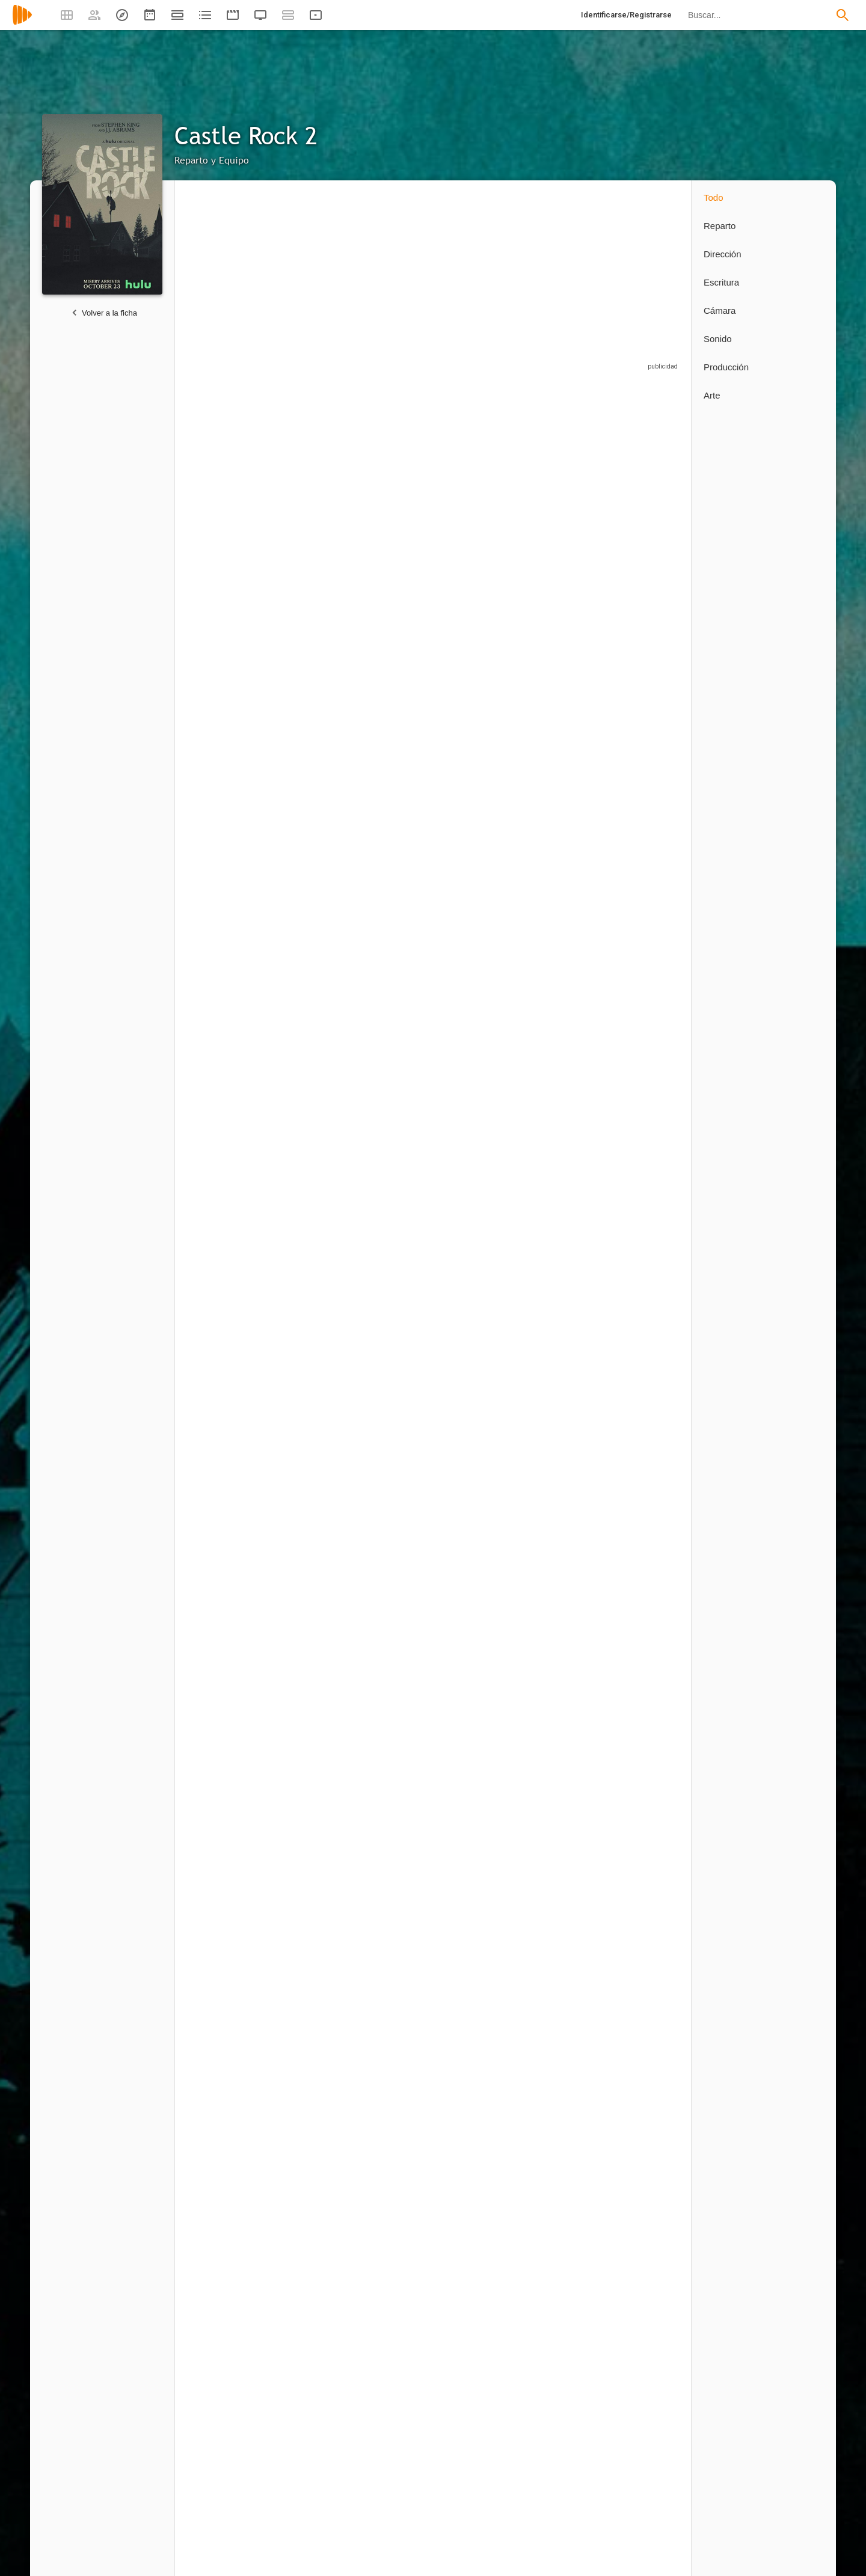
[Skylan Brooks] (397, 1114)
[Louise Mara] (644, 1431)
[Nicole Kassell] (482, 2114)
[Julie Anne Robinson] (644, 2114)
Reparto (719, 226)
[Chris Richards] (391, 1902)
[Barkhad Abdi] (313, 643)
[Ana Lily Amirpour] (566, 2278)
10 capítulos (290, 552)
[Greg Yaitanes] (229, 2114)
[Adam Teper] (397, 1590)
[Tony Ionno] (644, 1749)
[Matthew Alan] (482, 643)
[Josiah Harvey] (313, 1590)
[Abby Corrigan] (644, 961)
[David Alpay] (397, 1273)
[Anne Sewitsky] (397, 2278)
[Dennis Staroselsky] (644, 1273)
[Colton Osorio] (229, 1590)
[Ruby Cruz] (229, 1749)
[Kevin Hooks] (397, 2114)
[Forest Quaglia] (644, 1590)
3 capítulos (541, 1176)
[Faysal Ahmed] (229, 1114)
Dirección (723, 254)
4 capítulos (372, 705)
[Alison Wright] (566, 961)
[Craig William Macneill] (229, 2278)
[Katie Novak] (482, 1749)
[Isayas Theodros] (313, 802)
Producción (726, 367)
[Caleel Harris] (397, 961)
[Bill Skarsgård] (229, 802)
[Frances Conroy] (566, 1114)
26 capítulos (206, 552)
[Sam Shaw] (476, 2436)
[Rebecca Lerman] (566, 1749)
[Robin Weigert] (229, 1273)
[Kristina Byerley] (229, 1902)
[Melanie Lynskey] (482, 490)
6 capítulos (541, 1023)
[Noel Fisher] (397, 643)
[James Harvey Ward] (482, 1273)
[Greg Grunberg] (482, 1114)
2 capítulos (204, 858)
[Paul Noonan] (566, 1431)
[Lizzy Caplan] (313, 490)
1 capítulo (539, 1329)
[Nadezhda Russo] (566, 1590)
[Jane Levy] (566, 802)
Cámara (719, 310)
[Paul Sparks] (566, 643)
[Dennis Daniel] (313, 1749)
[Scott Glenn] (644, 802)
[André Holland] (229, 490)
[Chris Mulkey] (313, 1114)
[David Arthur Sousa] (482, 1590)
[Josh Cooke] (313, 961)
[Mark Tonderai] (644, 2278)
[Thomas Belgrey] (397, 1431)
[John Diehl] (566, 1273)
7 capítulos (457, 1023)
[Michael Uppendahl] (313, 2278)
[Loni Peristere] (229, 2436)
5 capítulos (288, 858)
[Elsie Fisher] (566, 490)
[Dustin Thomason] (397, 2436)
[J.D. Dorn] (397, 802)
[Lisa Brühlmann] (313, 2436)
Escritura (721, 282)
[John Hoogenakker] (482, 802)
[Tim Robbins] (397, 490)
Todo (713, 197)
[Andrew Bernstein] (566, 2114)
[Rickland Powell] (229, 1431)
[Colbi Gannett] (313, 1431)
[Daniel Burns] (313, 1902)
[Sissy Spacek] (229, 643)
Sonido (718, 339)
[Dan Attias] (482, 2278)
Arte (712, 395)
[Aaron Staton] (644, 1114)
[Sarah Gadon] (313, 1273)
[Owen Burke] (644, 643)
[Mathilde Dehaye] (482, 1431)
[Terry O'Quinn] (229, 961)
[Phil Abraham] (313, 2114)
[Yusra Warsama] (644, 490)
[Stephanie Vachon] (397, 1749)
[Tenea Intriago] (482, 961)
